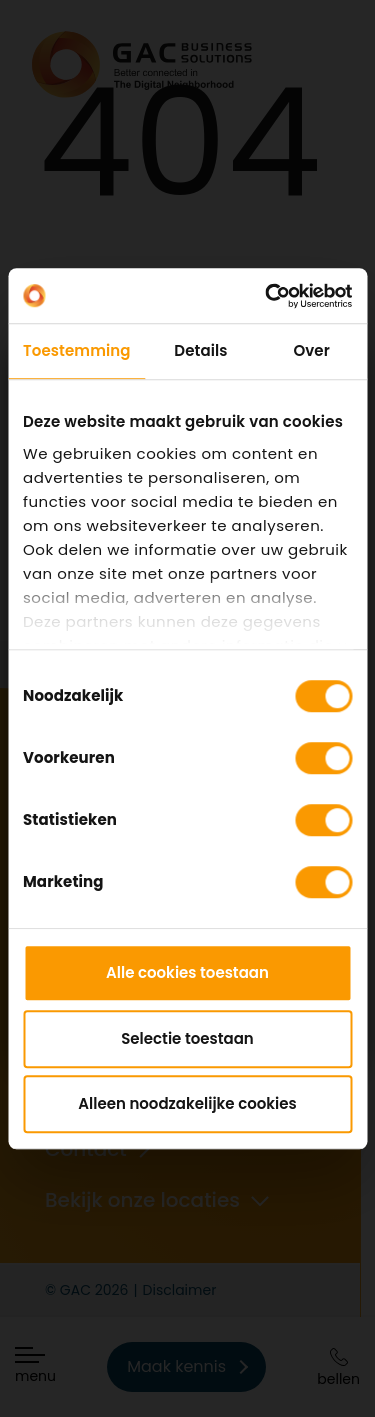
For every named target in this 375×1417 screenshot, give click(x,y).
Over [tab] (311, 350)
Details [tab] (200, 350)
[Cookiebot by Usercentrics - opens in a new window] (267, 296)
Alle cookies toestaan (187, 972)
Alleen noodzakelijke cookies (187, 1103)
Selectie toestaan (187, 1038)
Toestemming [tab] (77, 350)
